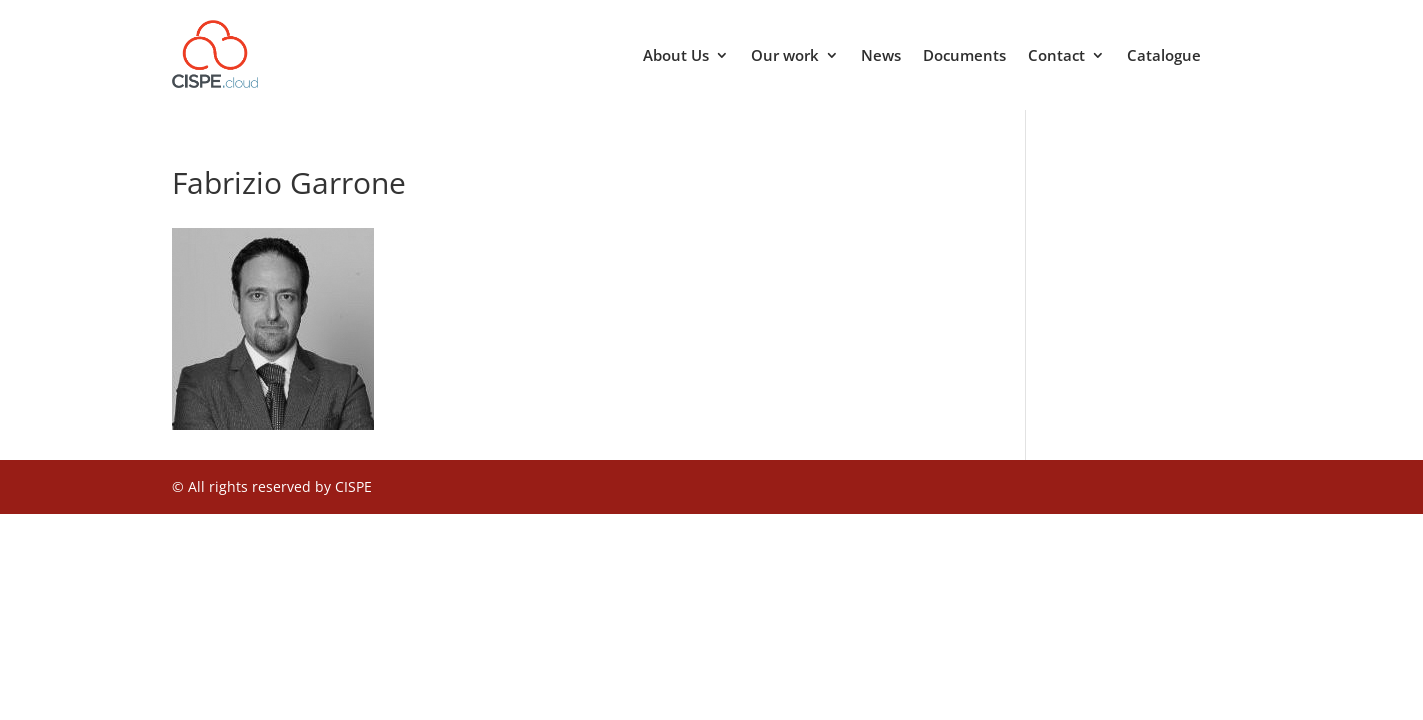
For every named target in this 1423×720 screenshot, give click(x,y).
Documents (964, 56)
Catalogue (1164, 56)
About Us (676, 56)
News (881, 56)
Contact (1056, 56)
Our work (785, 56)
